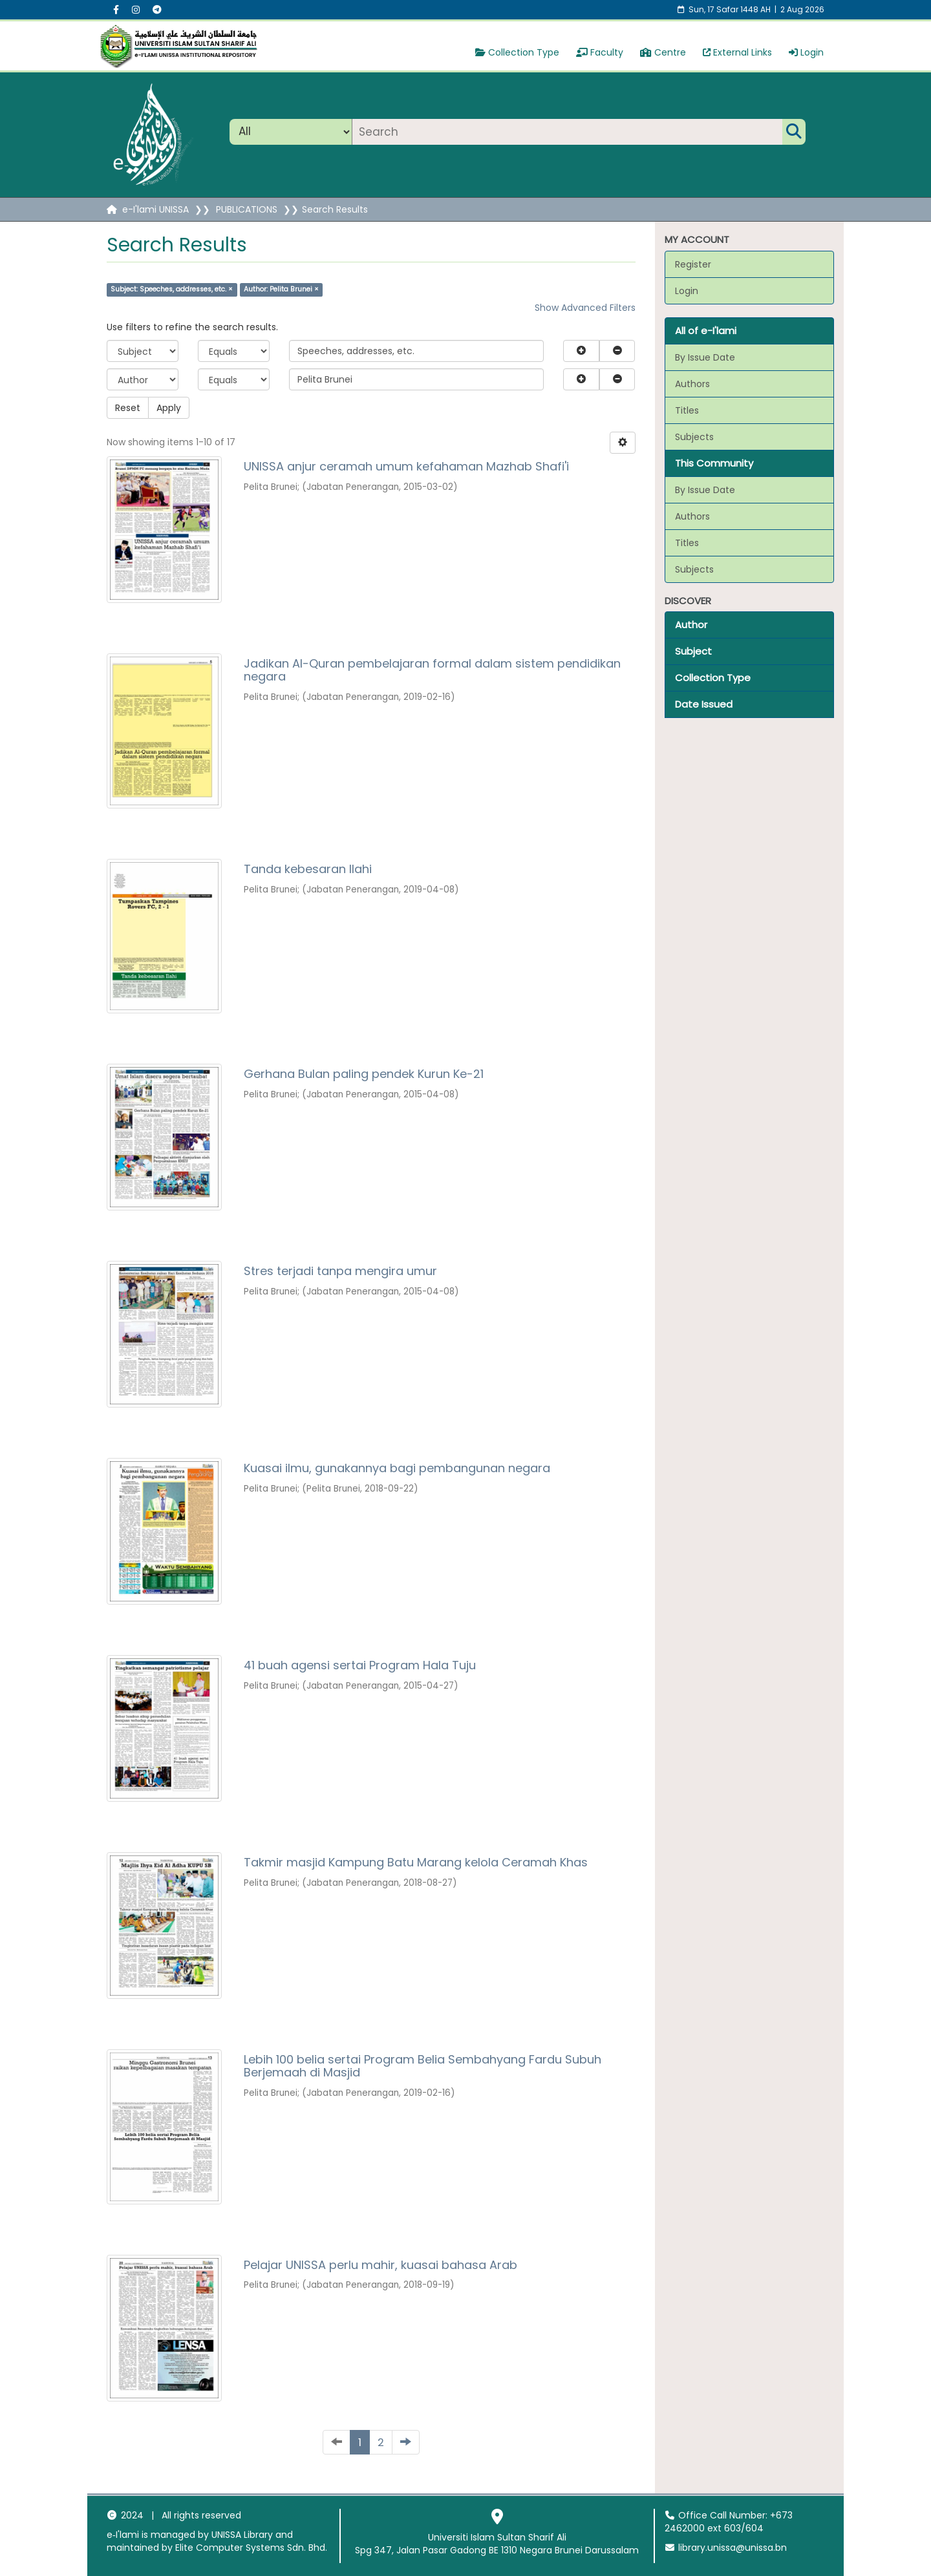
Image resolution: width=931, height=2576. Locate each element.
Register (693, 264)
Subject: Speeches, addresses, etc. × (172, 289)
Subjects (694, 436)
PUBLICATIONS (246, 209)
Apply (168, 407)
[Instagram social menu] (135, 9)
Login (806, 52)
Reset (127, 407)
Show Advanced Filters (585, 307)
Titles (687, 410)
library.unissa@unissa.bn (726, 2547)
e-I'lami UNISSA (155, 209)
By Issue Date (705, 357)
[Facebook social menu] (116, 9)
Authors (692, 383)
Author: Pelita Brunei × (281, 289)
